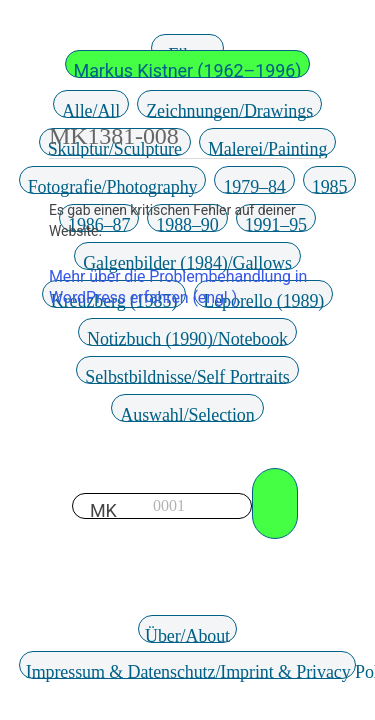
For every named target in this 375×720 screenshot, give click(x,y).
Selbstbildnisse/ (187, 375)
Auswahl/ (187, 413)
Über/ (187, 634)
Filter (187, 53)
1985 (330, 185)
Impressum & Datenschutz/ (191, 670)
